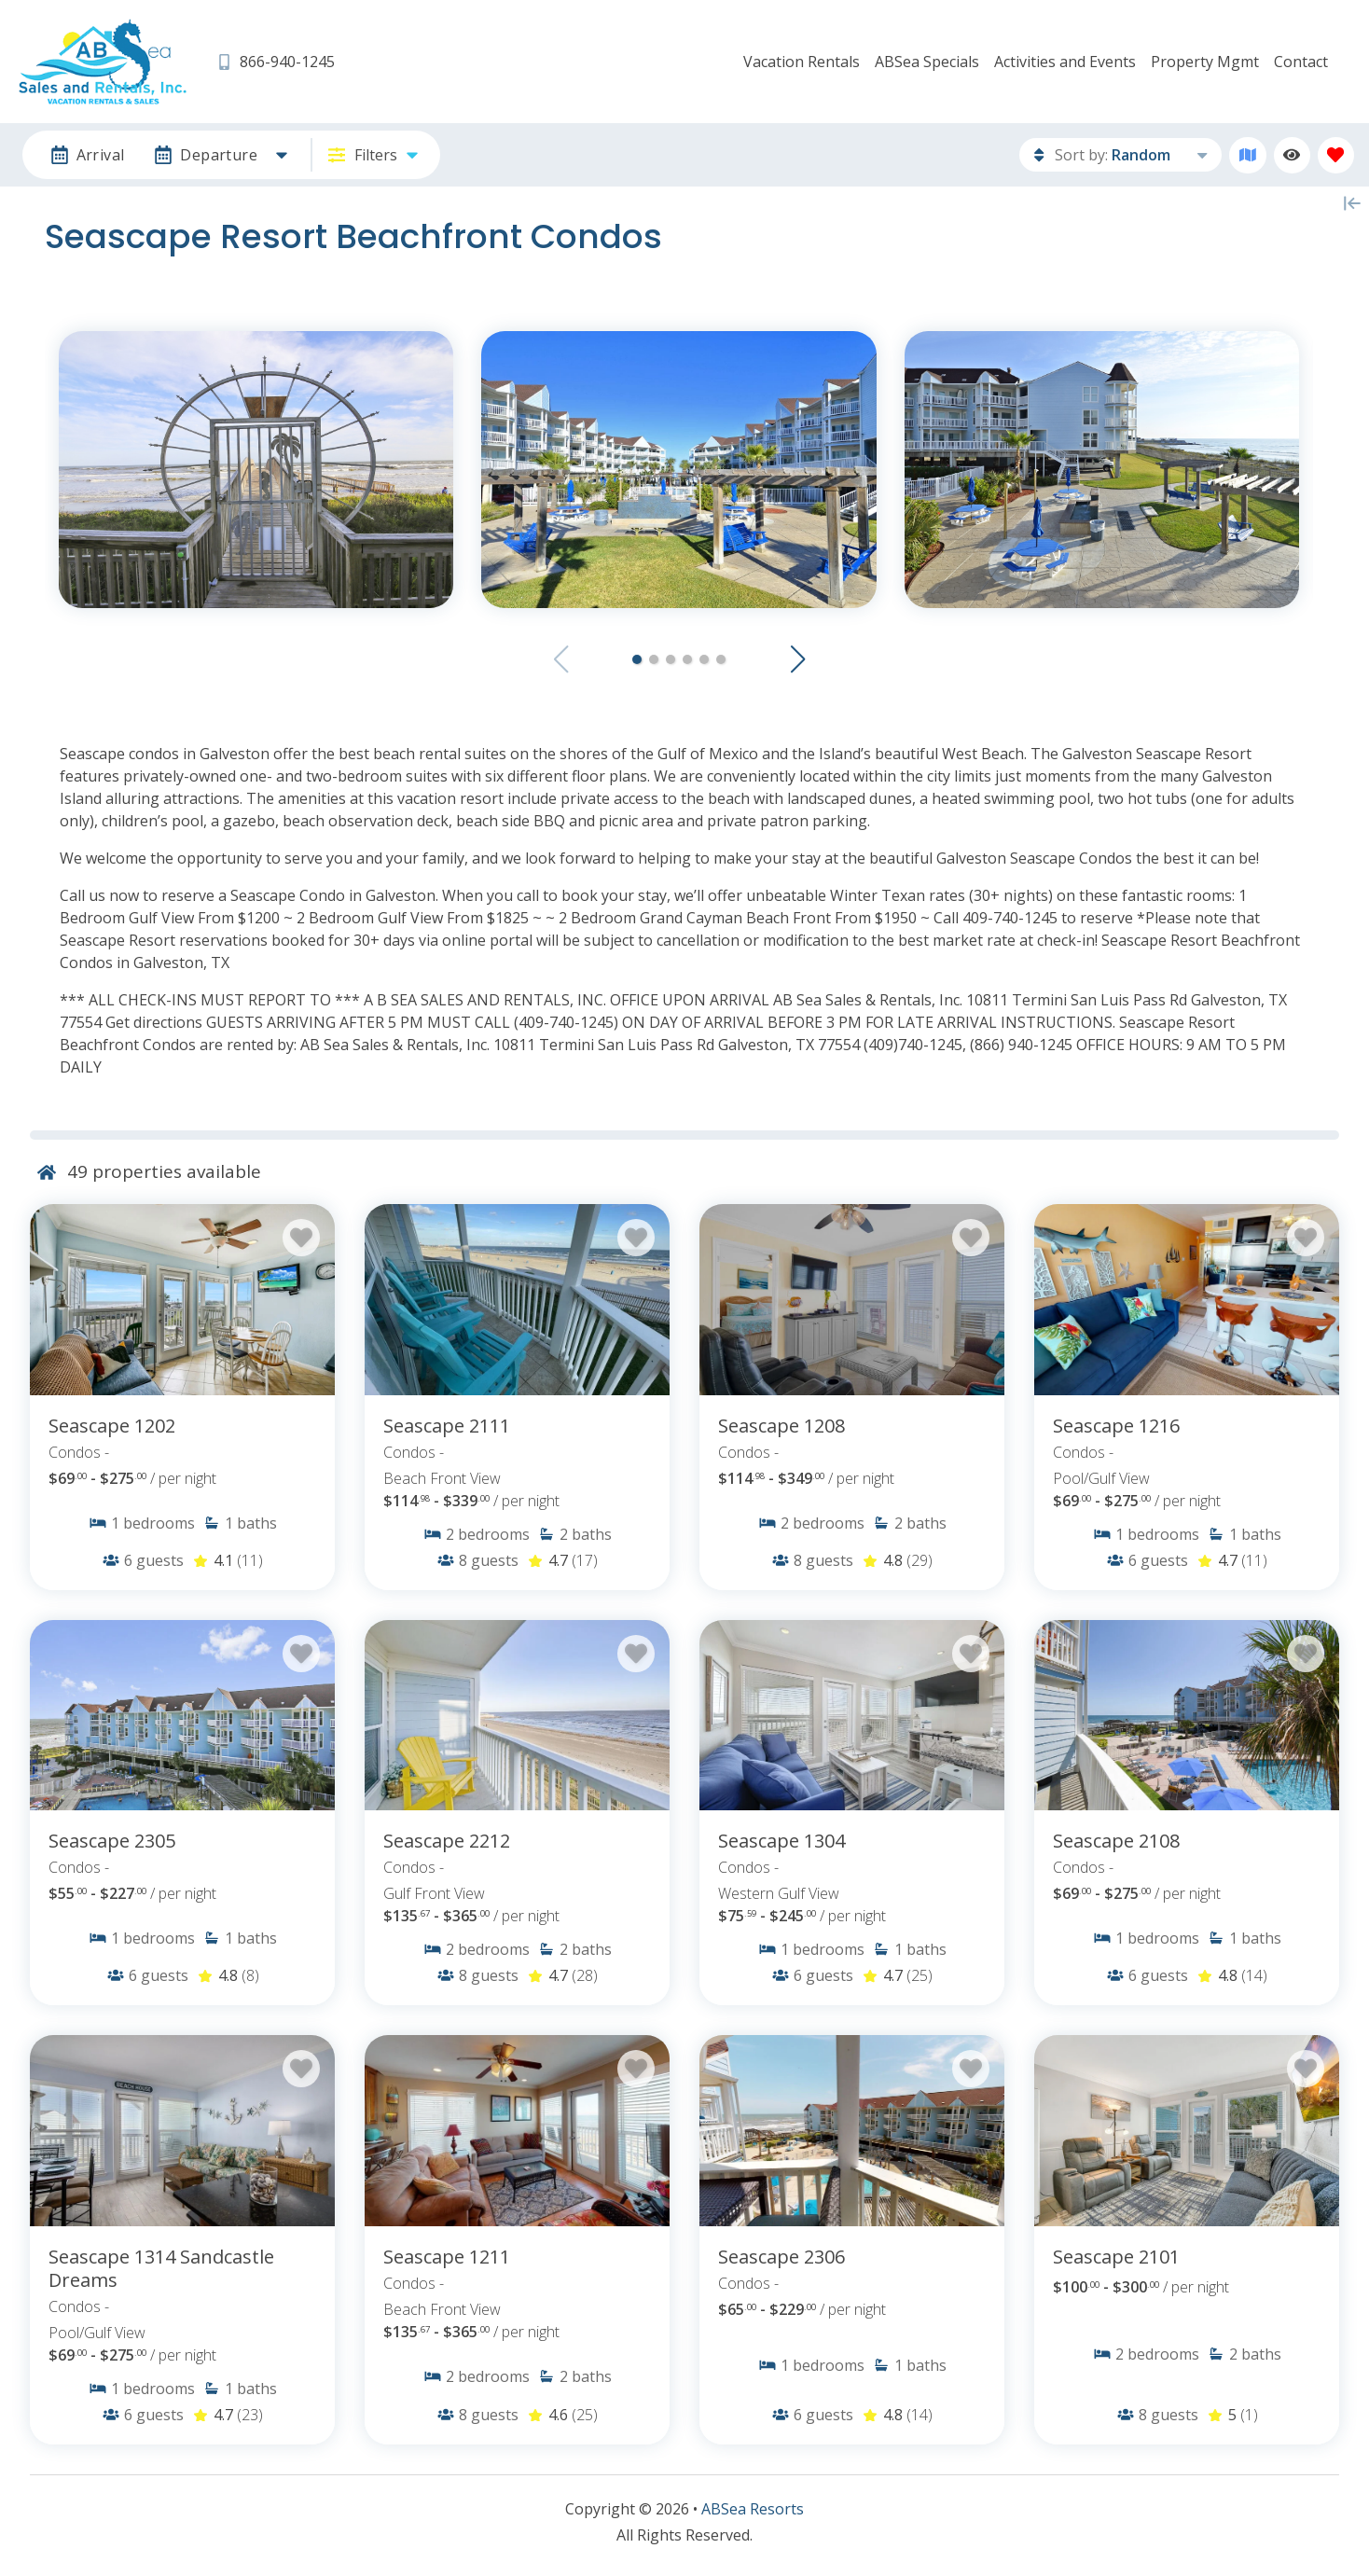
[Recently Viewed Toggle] (1292, 155)
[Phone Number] (275, 62)
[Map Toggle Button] (1247, 155)
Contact (1301, 61)
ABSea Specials (927, 61)
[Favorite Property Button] (301, 1237)
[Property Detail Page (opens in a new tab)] (182, 1299)
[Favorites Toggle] (1336, 155)
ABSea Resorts (752, 2509)
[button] (637, 659)
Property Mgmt (1205, 61)
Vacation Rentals (801, 61)
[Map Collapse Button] (1352, 203)
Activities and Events (1065, 61)
